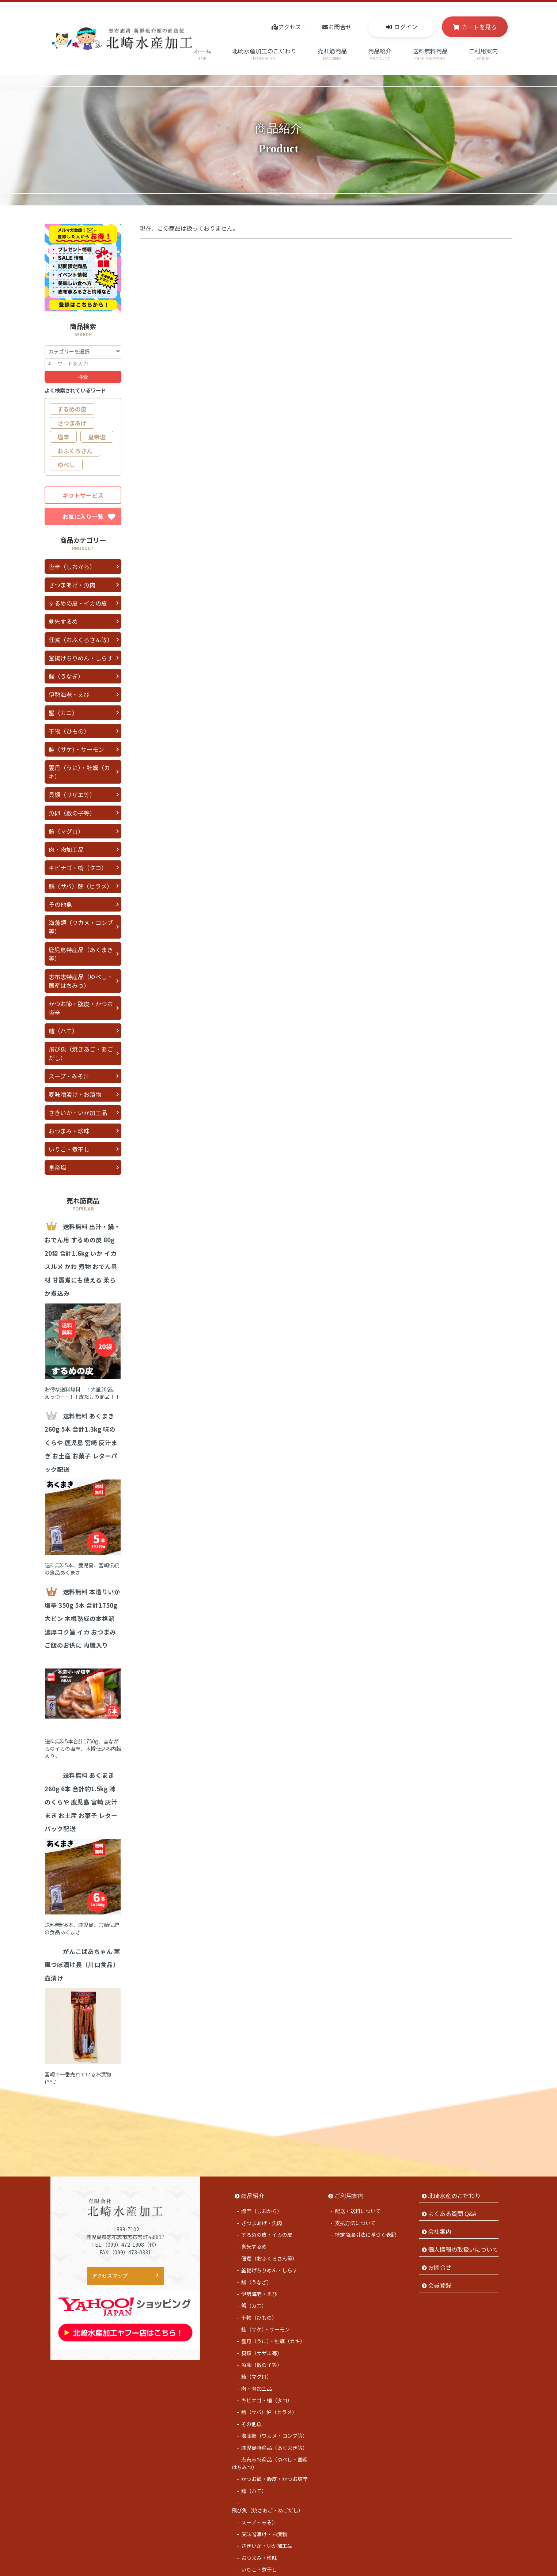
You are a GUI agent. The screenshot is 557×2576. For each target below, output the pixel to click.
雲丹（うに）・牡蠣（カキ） (79, 772)
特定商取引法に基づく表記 (365, 2209)
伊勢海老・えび (69, 694)
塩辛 (63, 436)
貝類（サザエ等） (72, 794)
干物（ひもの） (69, 731)
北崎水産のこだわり (454, 2170)
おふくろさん (74, 450)
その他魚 (60, 904)
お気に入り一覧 (88, 516)
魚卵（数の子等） (72, 812)
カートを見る (479, 26)
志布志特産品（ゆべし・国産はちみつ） (81, 981)
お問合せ (340, 26)
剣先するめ (63, 621)
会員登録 (439, 2260)
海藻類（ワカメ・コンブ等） (81, 927)
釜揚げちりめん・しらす (81, 658)
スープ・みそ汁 (69, 1076)
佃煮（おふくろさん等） (81, 639)
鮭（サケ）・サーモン (76, 749)
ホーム (202, 53)
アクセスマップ (110, 2250)
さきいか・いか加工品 (78, 1112)
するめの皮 (72, 409)
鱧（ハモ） (63, 1030)
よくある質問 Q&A (452, 2188)
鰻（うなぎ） (66, 676)
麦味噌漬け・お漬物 (75, 1094)
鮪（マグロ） (66, 831)
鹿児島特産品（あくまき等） (81, 954)
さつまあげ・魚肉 (72, 584)
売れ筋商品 (332, 53)
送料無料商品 (430, 53)
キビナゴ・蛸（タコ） (78, 867)
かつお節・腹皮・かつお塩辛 (81, 1008)
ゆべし (66, 464)
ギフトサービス (82, 495)
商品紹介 (379, 53)
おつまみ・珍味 (69, 1130)
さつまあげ (72, 422)
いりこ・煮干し (69, 1149)
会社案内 (439, 2206)
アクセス (289, 26)
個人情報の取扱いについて (463, 2224)
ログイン (405, 26)
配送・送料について (358, 2186)
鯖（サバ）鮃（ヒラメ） (81, 886)
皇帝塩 (97, 436)
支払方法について (355, 2198)
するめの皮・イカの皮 (78, 603)
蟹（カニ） (63, 712)
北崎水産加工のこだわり (264, 53)
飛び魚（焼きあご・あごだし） (81, 1053)
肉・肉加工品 (66, 849)
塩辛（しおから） (72, 566)
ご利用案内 (483, 53)
